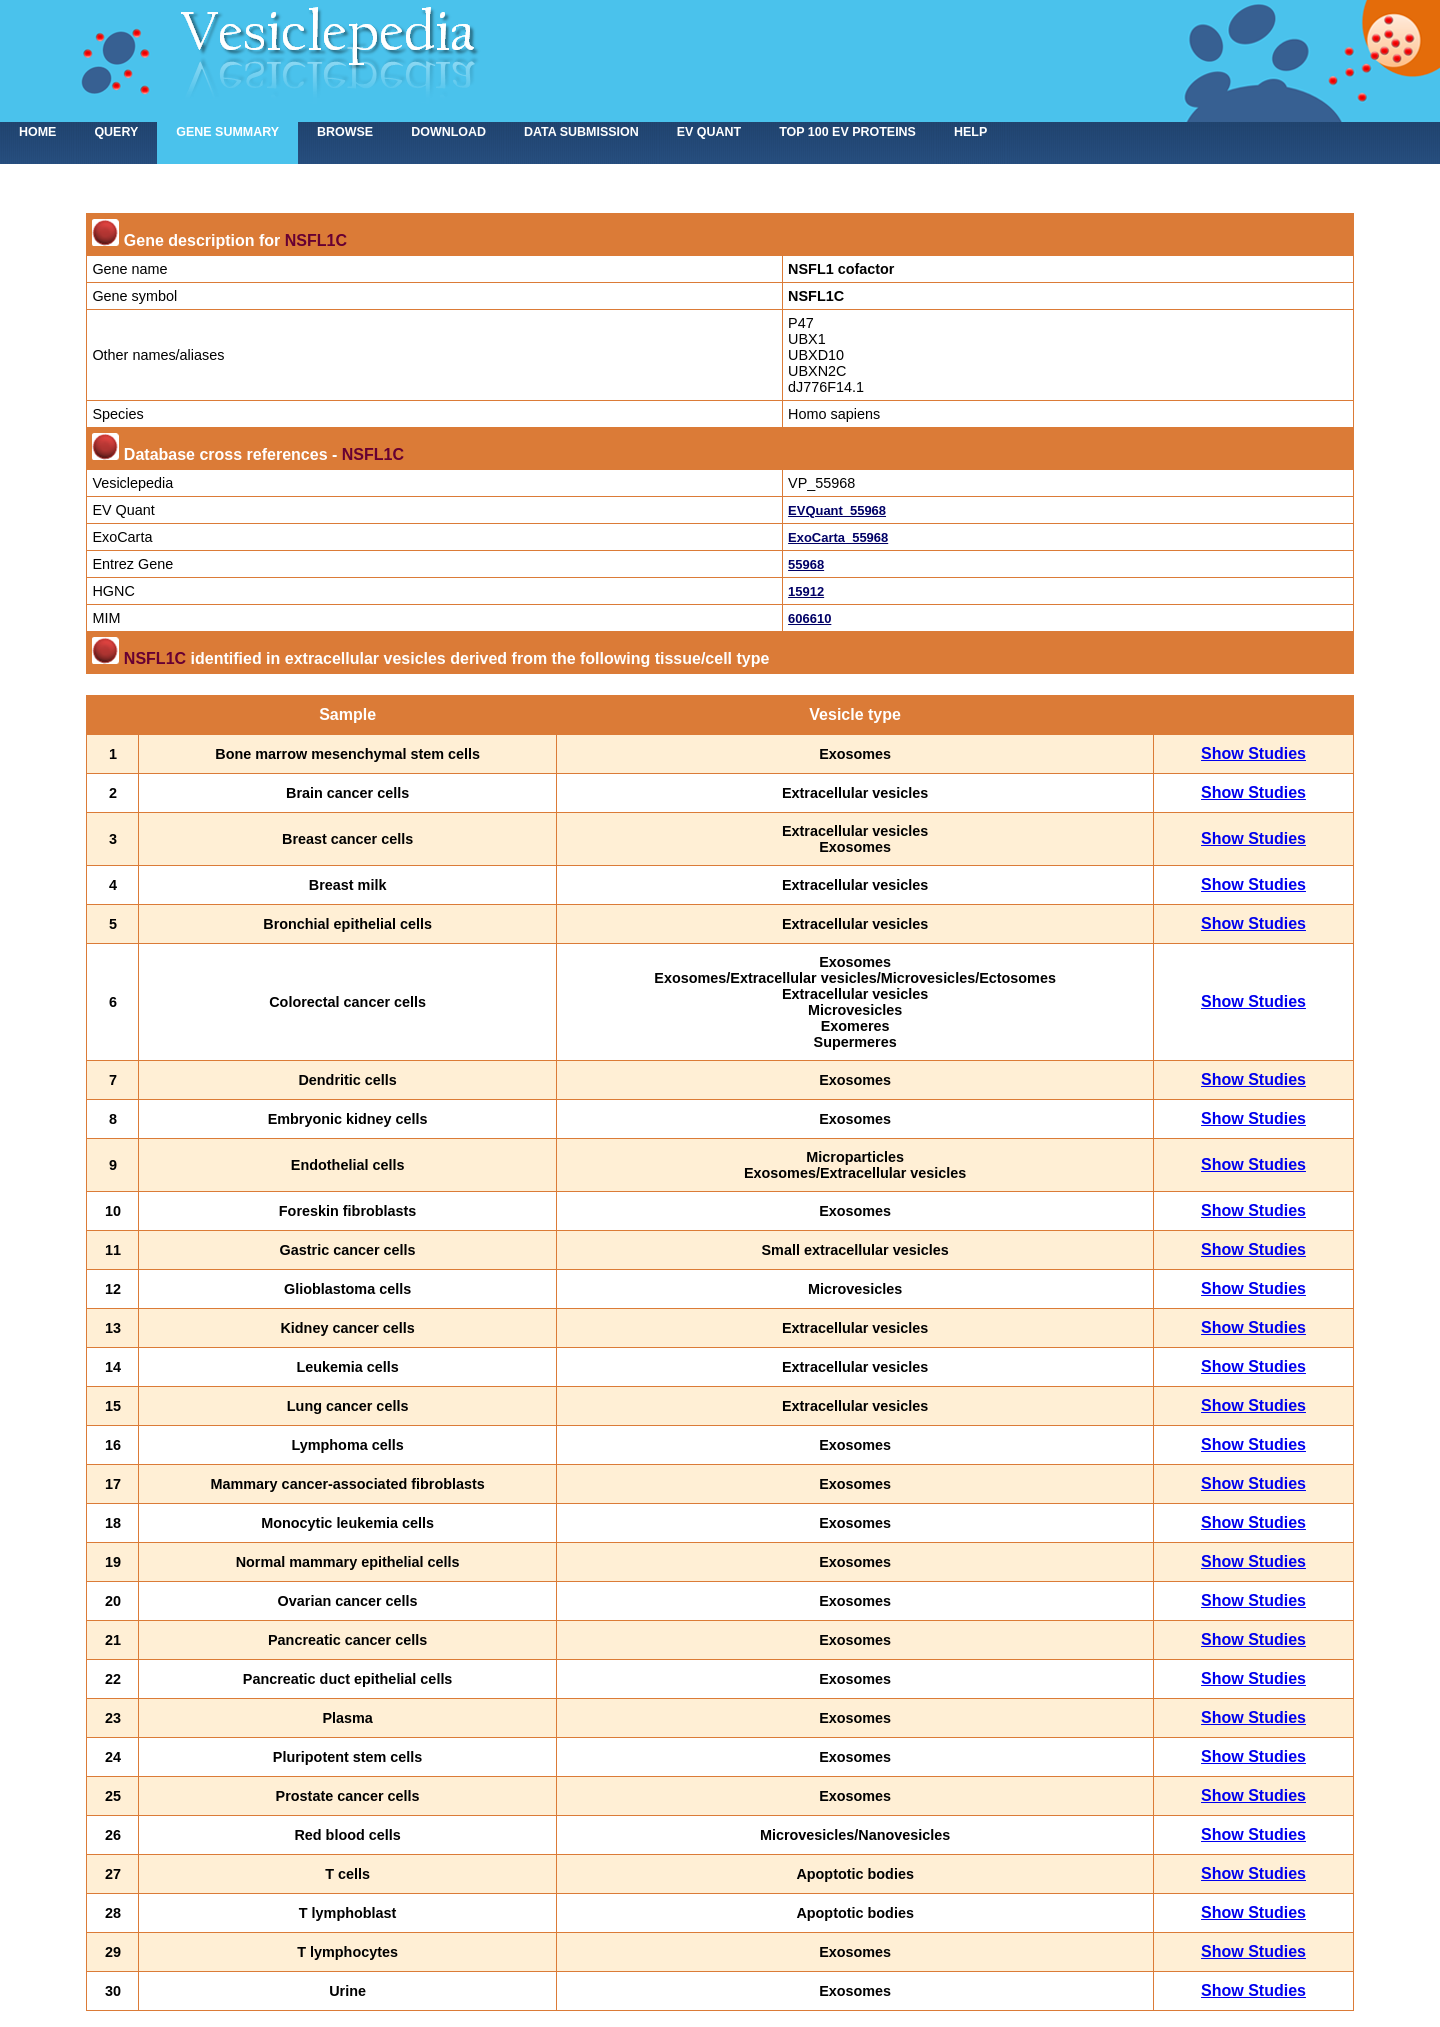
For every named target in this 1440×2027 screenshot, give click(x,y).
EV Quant (709, 132)
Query (116, 132)
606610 (809, 618)
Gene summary (227, 132)
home (37, 132)
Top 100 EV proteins (847, 132)
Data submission (581, 132)
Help (970, 132)
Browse (345, 132)
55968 (806, 564)
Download (448, 132)
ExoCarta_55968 (838, 537)
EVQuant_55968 (837, 510)
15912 (806, 591)
